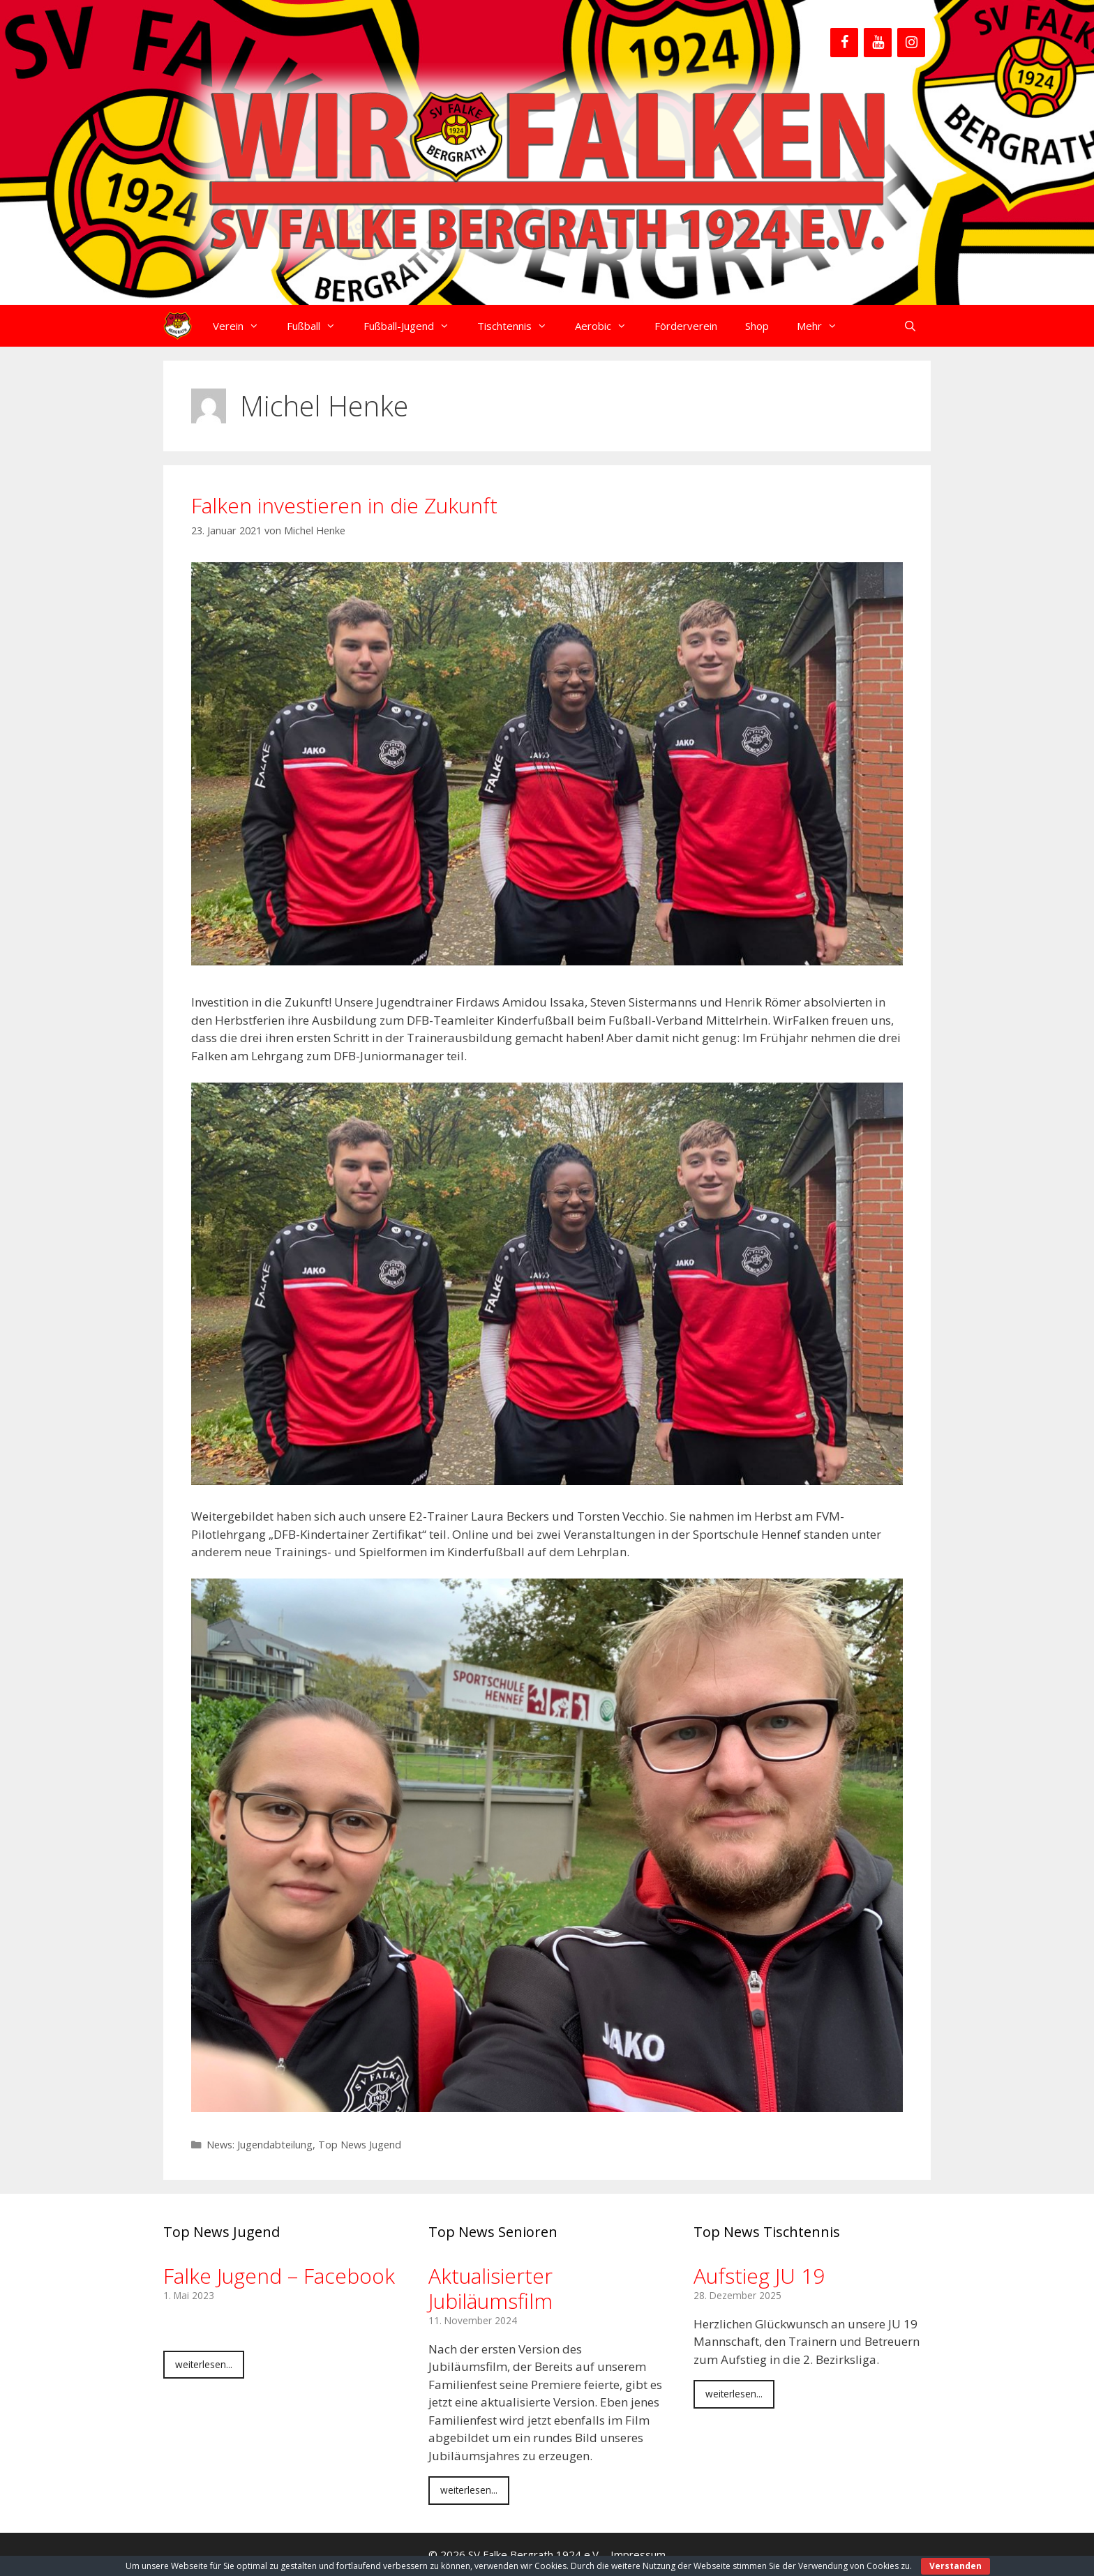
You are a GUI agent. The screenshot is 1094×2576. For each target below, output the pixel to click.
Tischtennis (519, 326)
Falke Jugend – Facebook (279, 2275)
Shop (757, 326)
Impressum (638, 2554)
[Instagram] (911, 42)
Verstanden (955, 2566)
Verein (243, 326)
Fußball (318, 326)
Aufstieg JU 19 (759, 2275)
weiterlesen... (203, 2364)
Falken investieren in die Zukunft (344, 505)
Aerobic (607, 326)
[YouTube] (878, 42)
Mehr (824, 326)
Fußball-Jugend (413, 326)
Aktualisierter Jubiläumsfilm (490, 2288)
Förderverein (685, 326)
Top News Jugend (359, 2144)
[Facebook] (844, 42)
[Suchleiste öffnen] (910, 326)
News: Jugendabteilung (260, 2144)
